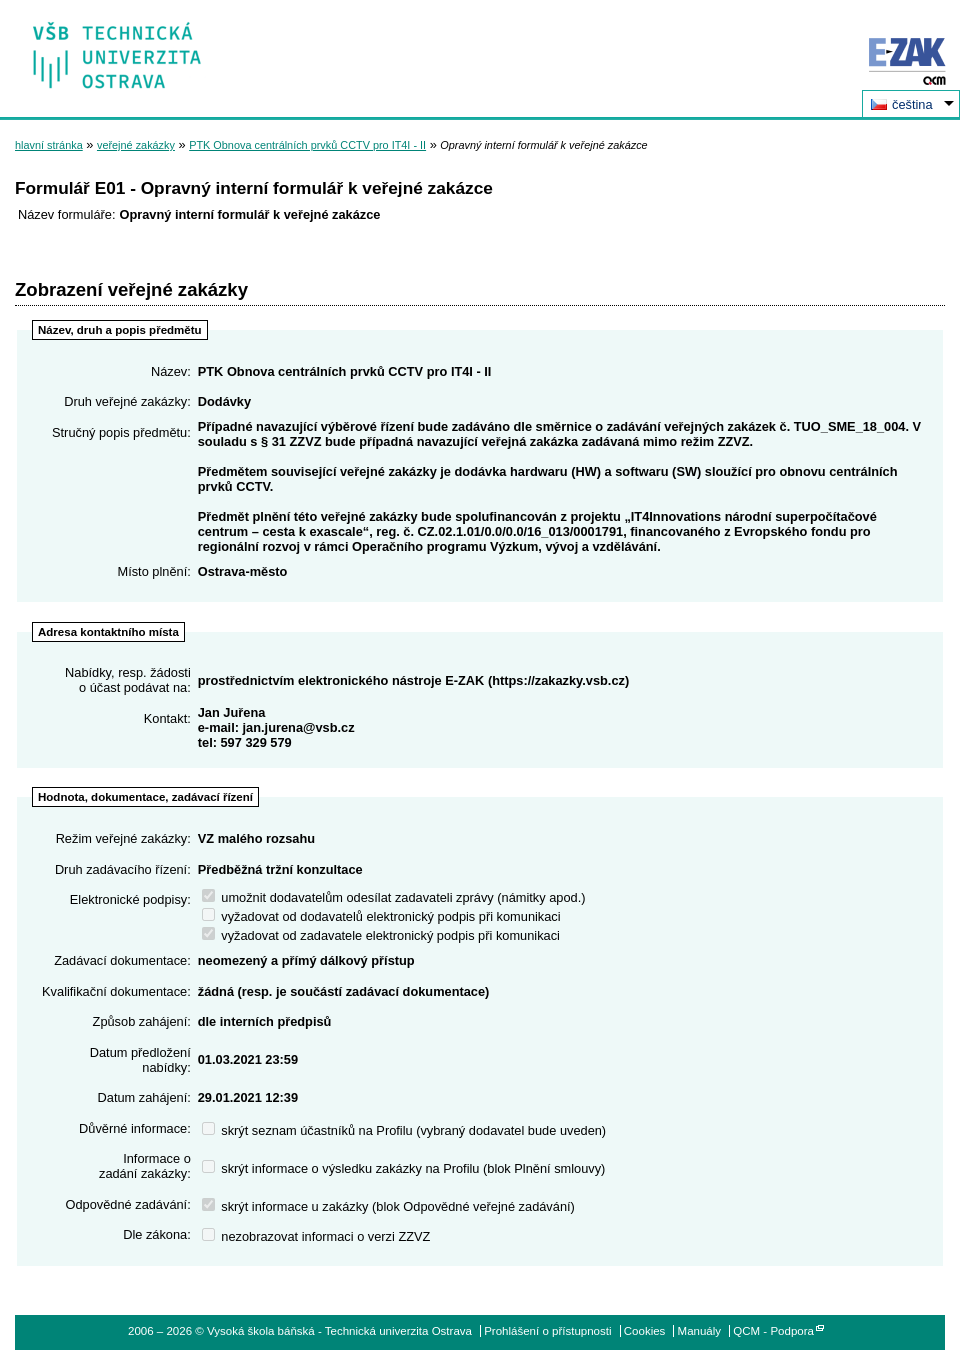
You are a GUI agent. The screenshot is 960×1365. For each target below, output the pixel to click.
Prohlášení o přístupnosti (547, 1331)
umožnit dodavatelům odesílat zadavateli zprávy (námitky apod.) (394, 897)
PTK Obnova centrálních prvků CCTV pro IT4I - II (307, 145)
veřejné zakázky (136, 145)
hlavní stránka (49, 145)
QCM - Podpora (773, 1331)
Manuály (700, 1331)
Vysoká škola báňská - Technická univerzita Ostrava (117, 48)
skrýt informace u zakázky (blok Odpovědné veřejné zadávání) (388, 1206)
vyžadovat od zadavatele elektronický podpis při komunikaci (381, 935)
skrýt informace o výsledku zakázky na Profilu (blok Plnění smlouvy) (404, 1168)
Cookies (645, 1331)
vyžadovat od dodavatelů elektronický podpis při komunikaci (381, 916)
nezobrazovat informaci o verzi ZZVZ (316, 1236)
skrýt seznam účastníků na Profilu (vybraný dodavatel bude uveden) (404, 1130)
